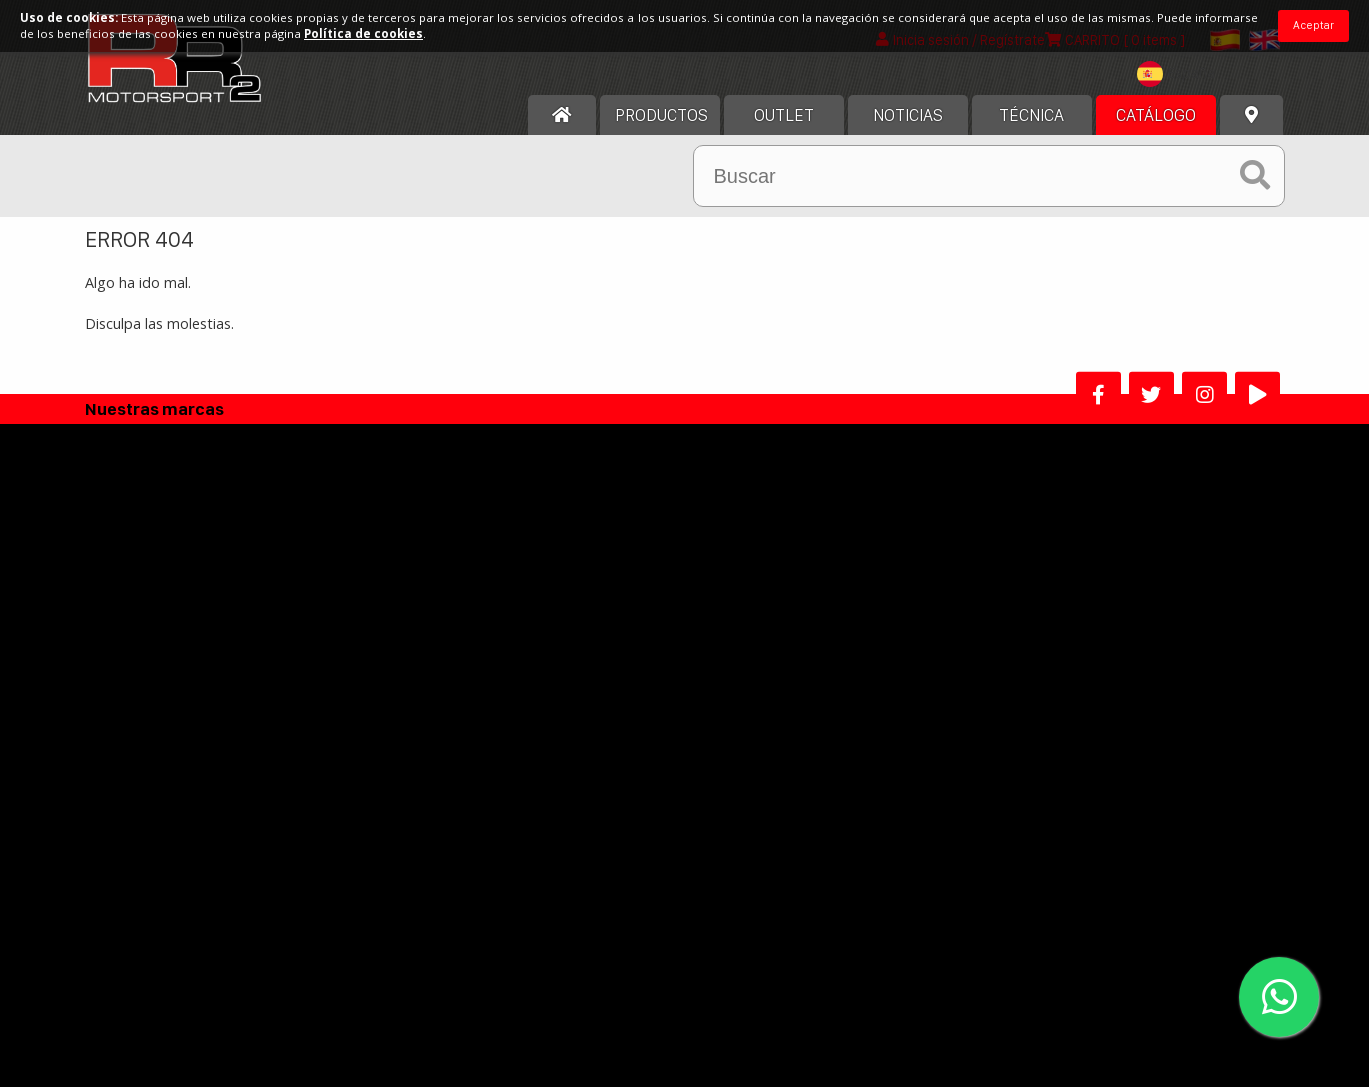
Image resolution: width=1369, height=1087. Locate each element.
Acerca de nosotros (179, 600)
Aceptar (1313, 25)
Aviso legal (550, 600)
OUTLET (784, 127)
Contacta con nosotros (191, 687)
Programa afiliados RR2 (771, 794)
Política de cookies (576, 658)
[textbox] (1181, 86)
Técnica (1031, 127)
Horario (140, 658)
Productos (661, 127)
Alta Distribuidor (576, 794)
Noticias (908, 127)
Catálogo (1156, 127)
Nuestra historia (168, 629)
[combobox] (1181, 88)
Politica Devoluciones (585, 716)
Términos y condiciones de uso (617, 629)
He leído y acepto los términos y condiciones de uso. (692, 947)
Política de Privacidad (585, 687)
